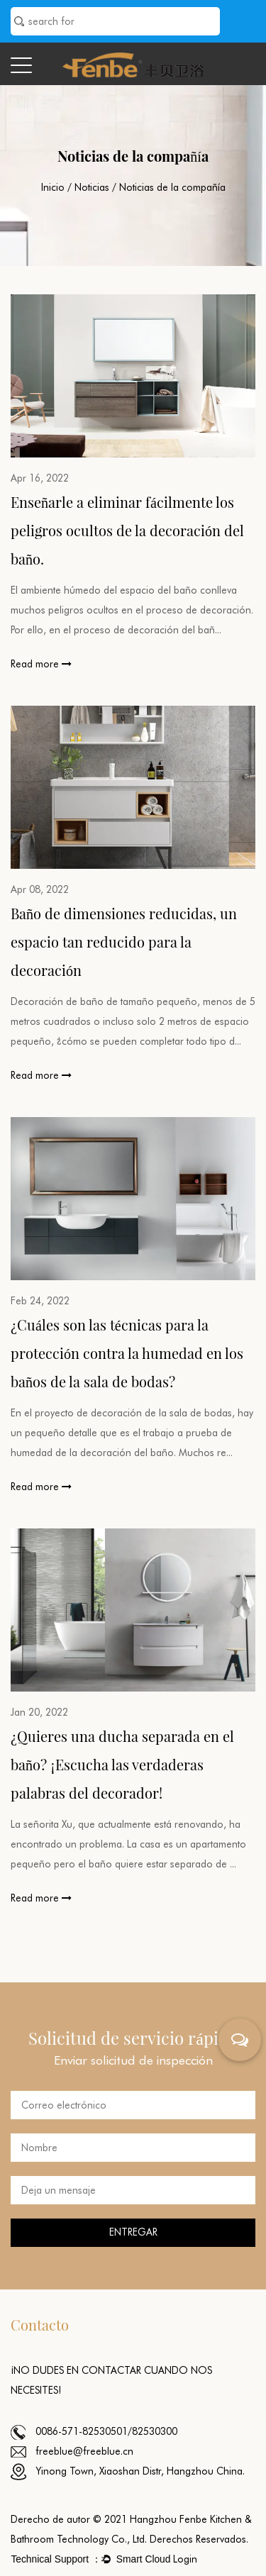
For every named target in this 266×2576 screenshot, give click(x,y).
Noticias (91, 187)
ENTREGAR (133, 2232)
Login (185, 2559)
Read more (41, 664)
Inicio (53, 187)
